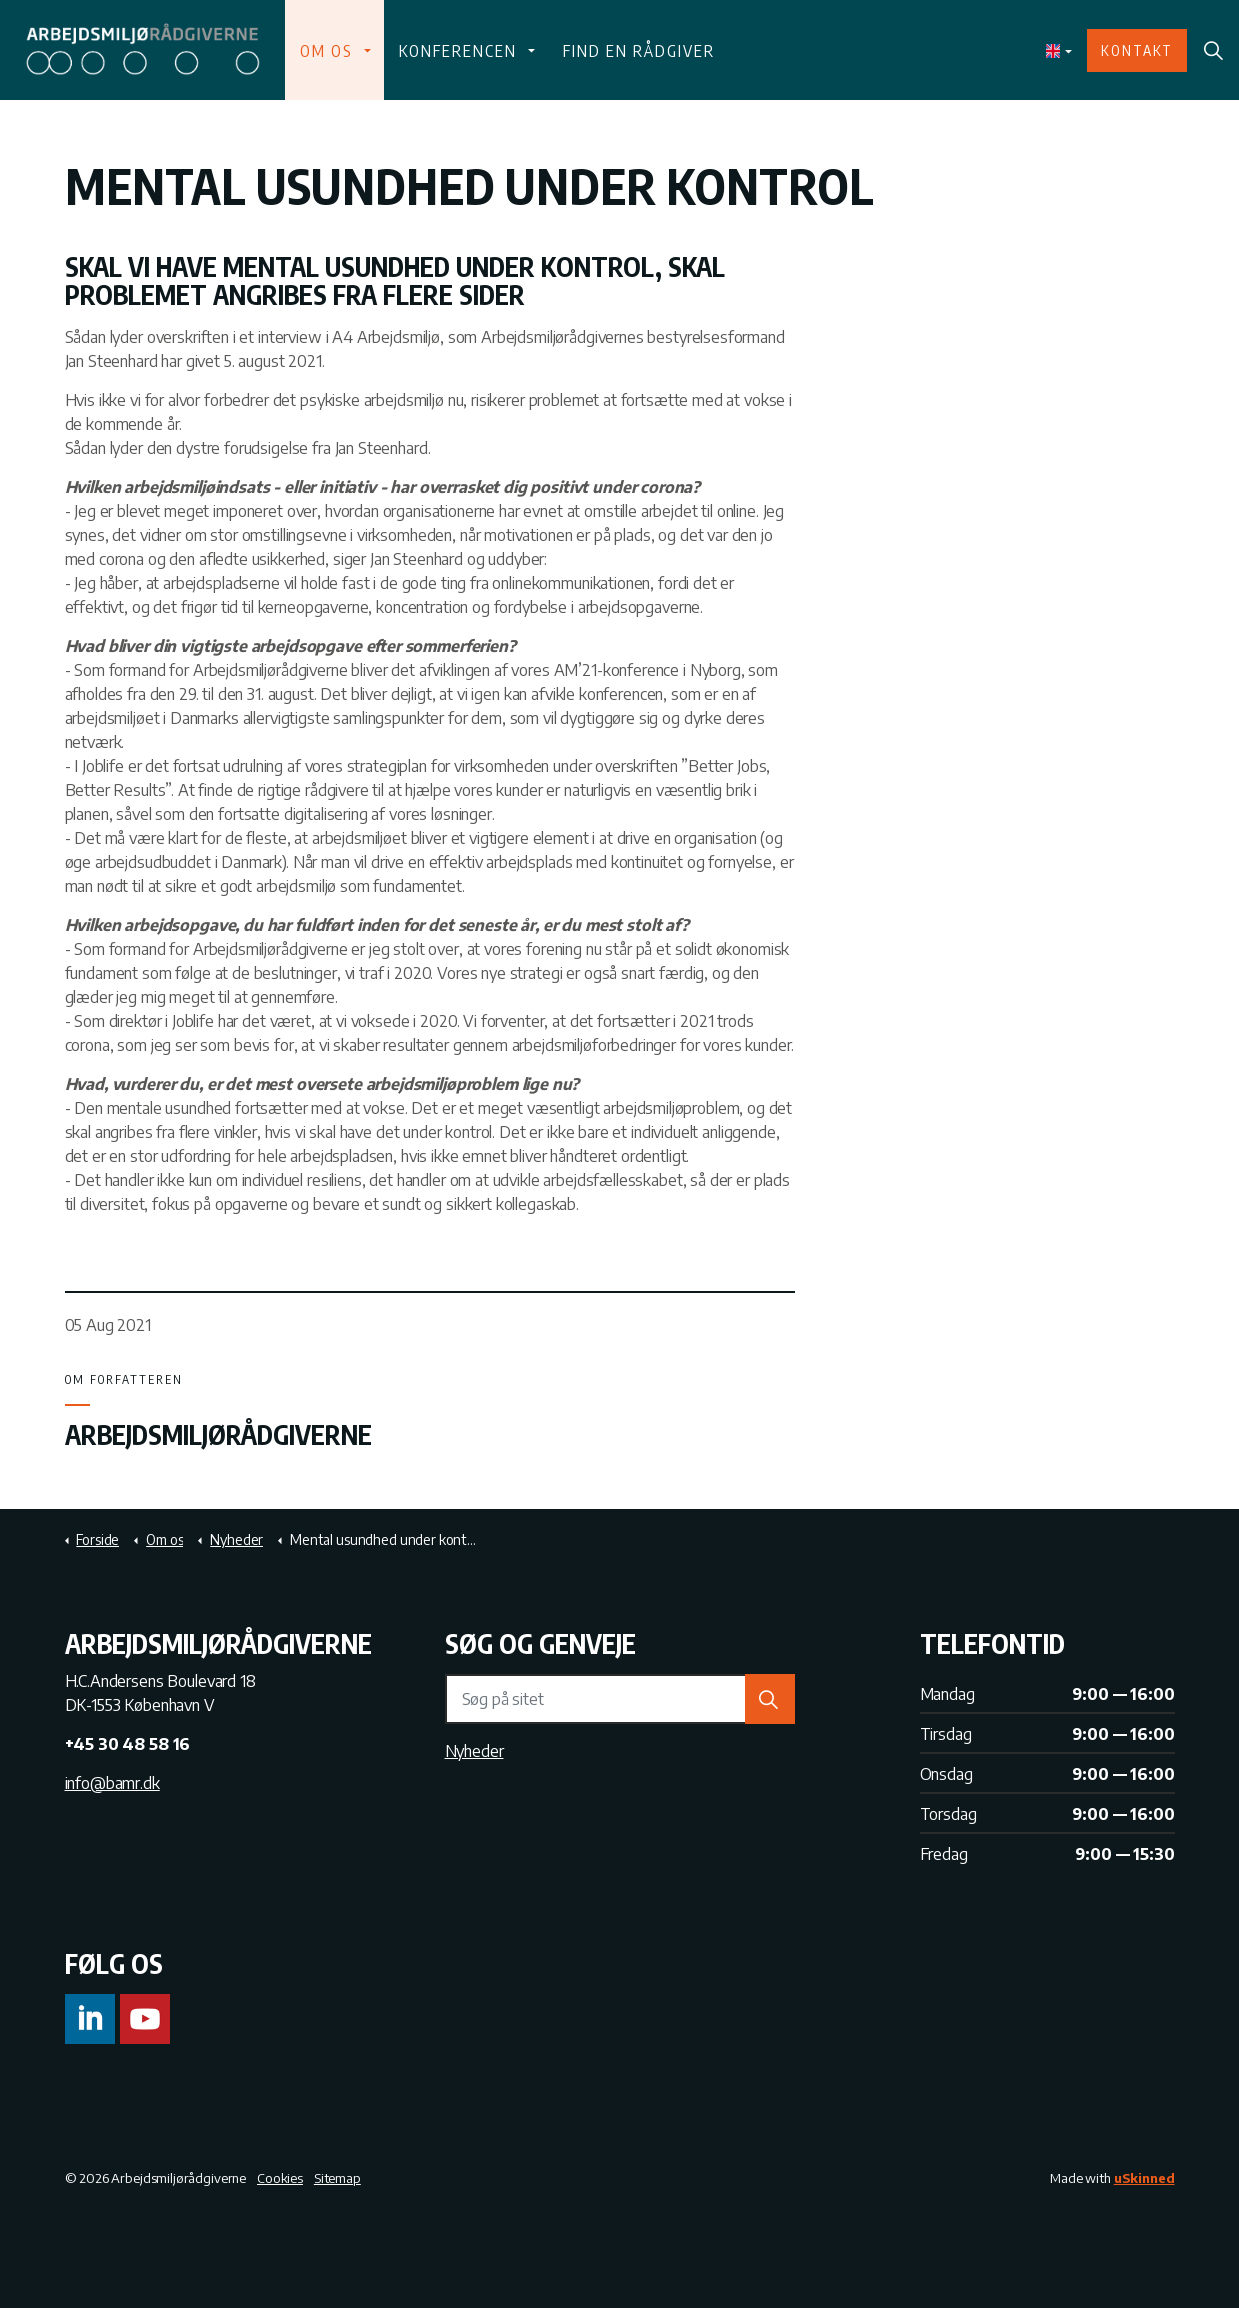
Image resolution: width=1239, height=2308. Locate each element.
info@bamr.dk (112, 1783)
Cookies (280, 2178)
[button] (770, 1699)
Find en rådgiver (637, 50)
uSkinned (1144, 2178)
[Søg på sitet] (620, 1699)
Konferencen (457, 50)
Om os (326, 50)
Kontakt (1137, 50)
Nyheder (474, 1751)
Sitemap (337, 2178)
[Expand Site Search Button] (1213, 50)
